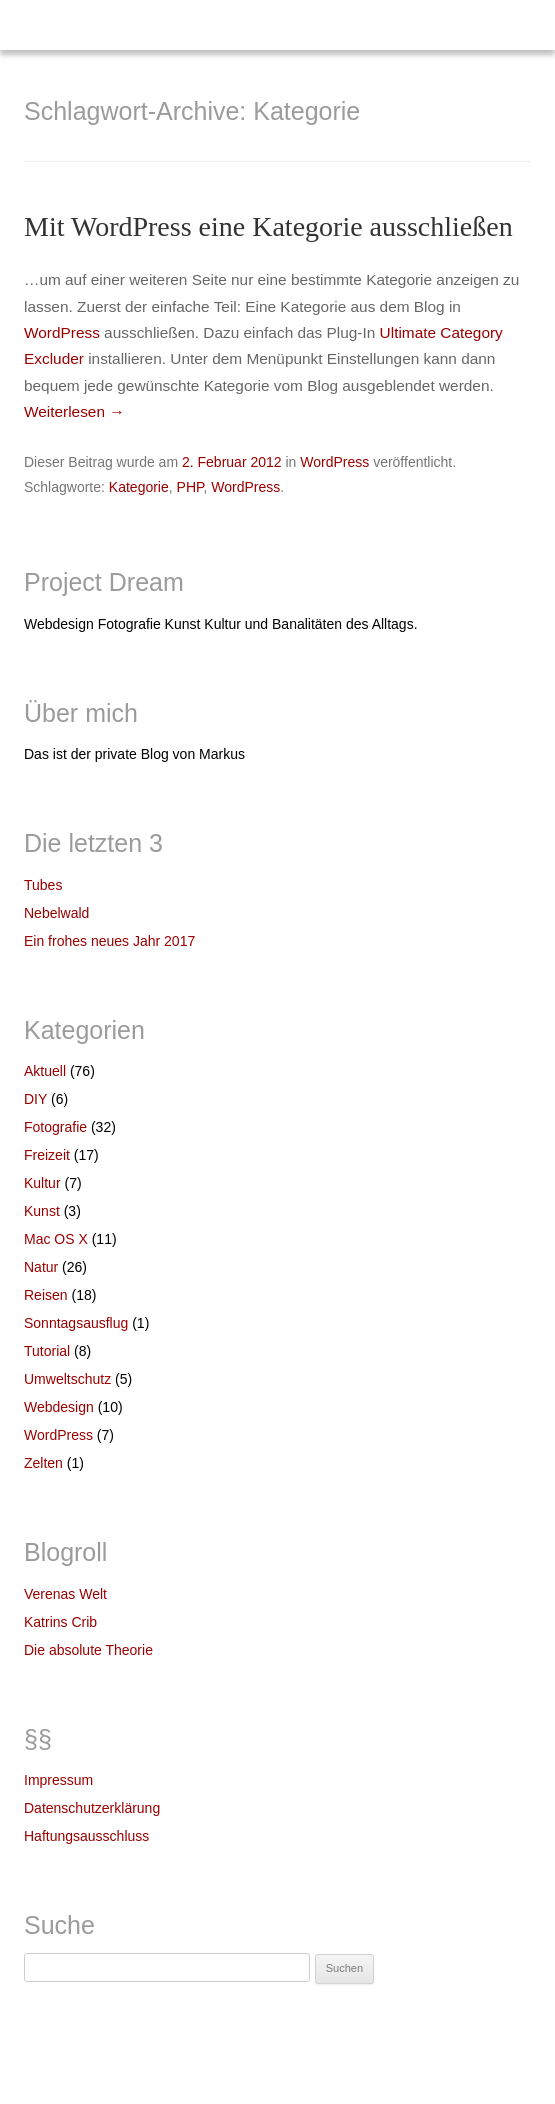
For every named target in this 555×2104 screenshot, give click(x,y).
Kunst (42, 1211)
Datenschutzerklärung (92, 1808)
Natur (41, 1267)
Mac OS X (56, 1239)
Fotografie (55, 1127)
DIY (35, 1099)
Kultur (42, 1183)
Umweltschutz (67, 1379)
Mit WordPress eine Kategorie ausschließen (268, 226)
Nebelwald (56, 913)
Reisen (46, 1295)
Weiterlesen (74, 411)
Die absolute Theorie (88, 1650)
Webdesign (59, 1407)
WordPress (62, 332)
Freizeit (47, 1155)
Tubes (43, 885)
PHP (190, 487)
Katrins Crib (60, 1622)
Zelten (43, 1463)
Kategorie (139, 487)
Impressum (58, 1780)
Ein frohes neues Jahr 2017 (109, 941)
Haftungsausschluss (86, 1836)
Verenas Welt (65, 1594)
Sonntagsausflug (76, 1323)
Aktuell (45, 1071)
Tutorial (47, 1351)
